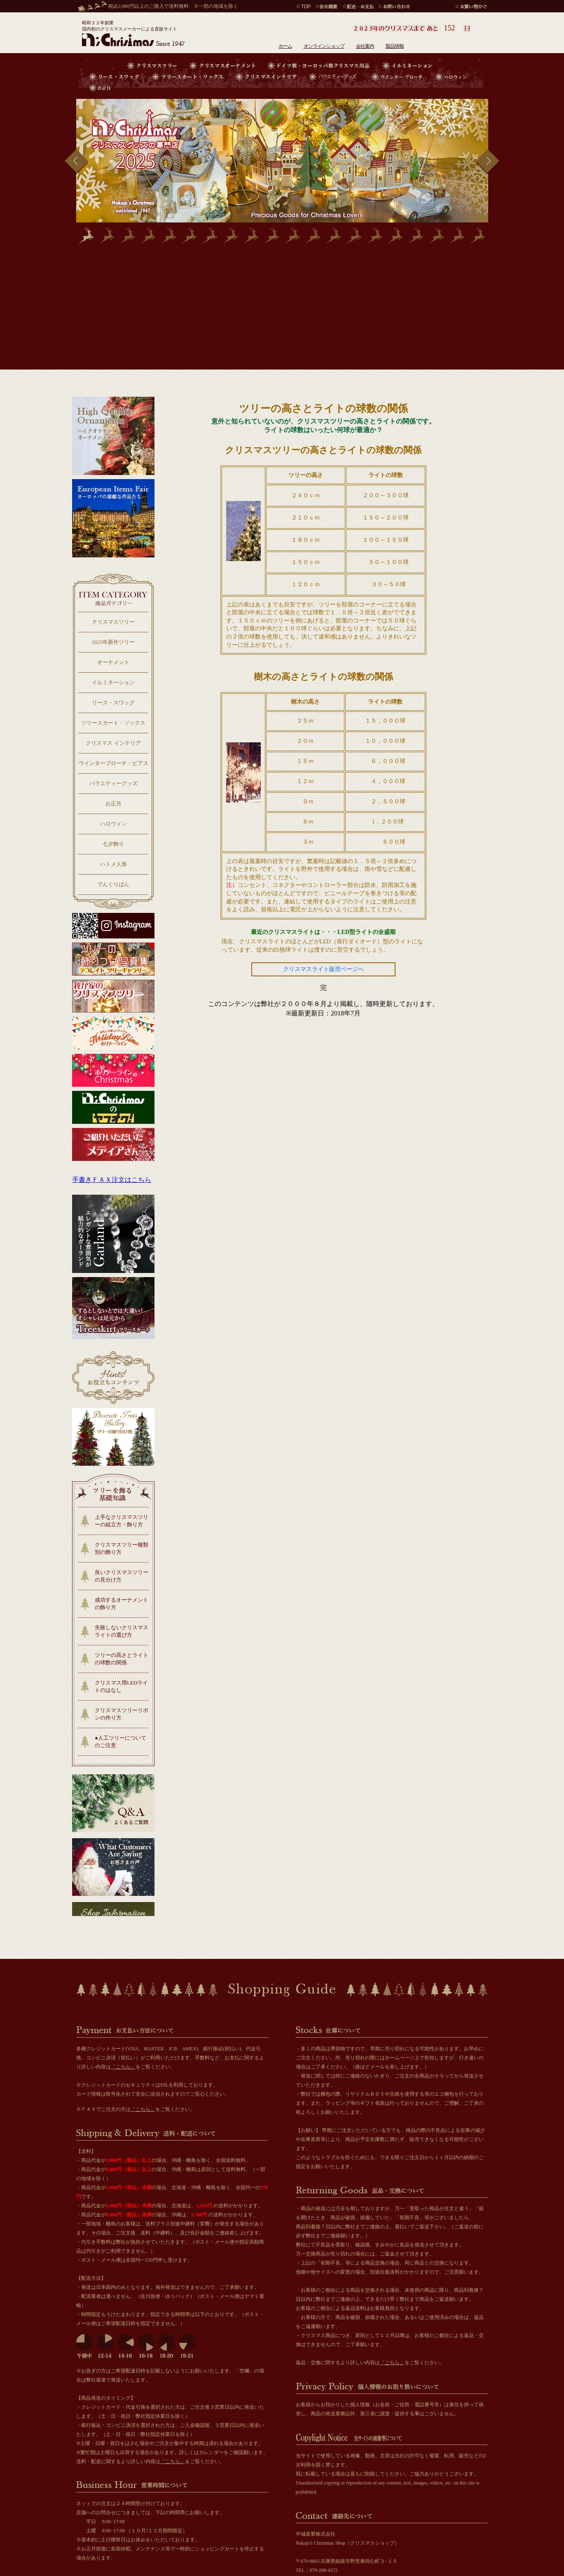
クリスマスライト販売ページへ (323, 969)
